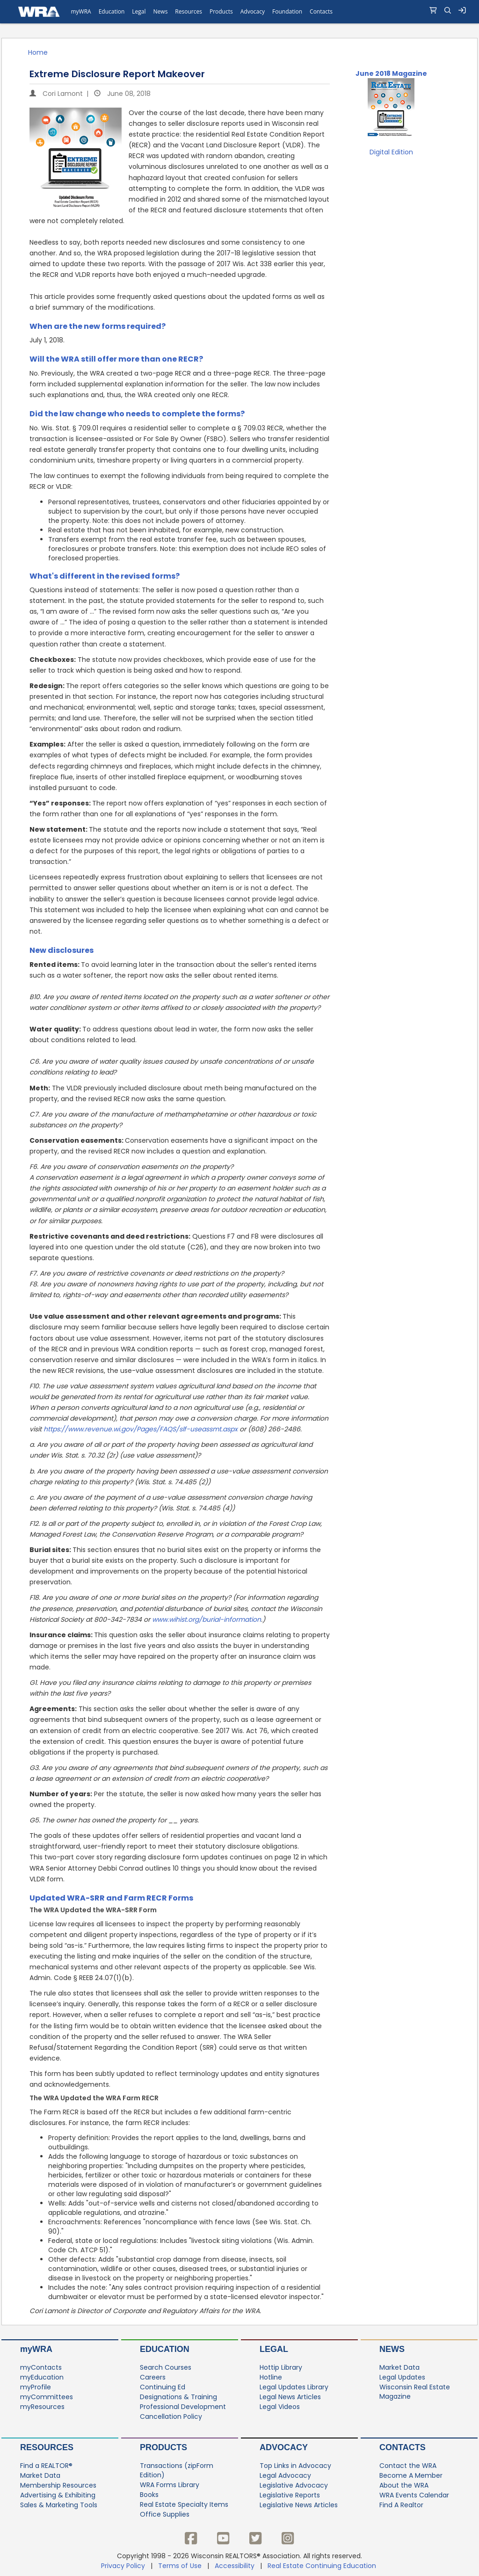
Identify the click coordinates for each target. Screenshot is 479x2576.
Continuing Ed (162, 2387)
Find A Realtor (401, 2505)
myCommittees (46, 2397)
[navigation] (239, 11)
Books (149, 2494)
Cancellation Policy (171, 2416)
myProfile (35, 2387)
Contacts (402, 2447)
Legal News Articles (290, 2397)
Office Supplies (164, 2514)
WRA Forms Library (169, 2484)
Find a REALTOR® (46, 2465)
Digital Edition (391, 152)
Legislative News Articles (299, 2505)
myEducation (42, 2377)
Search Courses (165, 2367)
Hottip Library (281, 2367)
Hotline (271, 2377)
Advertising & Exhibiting (57, 2495)
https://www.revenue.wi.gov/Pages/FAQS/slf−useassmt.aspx (141, 1429)
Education (164, 2349)
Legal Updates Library (294, 2387)
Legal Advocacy (285, 2475)
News (392, 2349)
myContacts (41, 2367)
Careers (153, 2377)
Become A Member (411, 2475)
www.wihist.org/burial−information (206, 1619)
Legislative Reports (290, 2495)
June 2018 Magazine (391, 73)
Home (38, 52)
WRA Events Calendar (414, 2495)
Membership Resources (58, 2485)
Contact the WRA (407, 2465)
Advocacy (284, 2447)
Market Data (399, 2367)
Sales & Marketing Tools (58, 2505)
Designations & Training (178, 2397)
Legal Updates (402, 2377)
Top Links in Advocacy (295, 2465)
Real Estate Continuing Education (323, 2565)
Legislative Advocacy (294, 2485)
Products (163, 2447)
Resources (46, 2447)
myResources (42, 2406)
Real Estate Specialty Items (184, 2504)
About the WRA (403, 2485)
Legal (274, 2349)
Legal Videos (280, 2406)
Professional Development (183, 2406)
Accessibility (234, 2565)
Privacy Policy (123, 2565)
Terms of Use (180, 2565)
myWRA (36, 2349)
